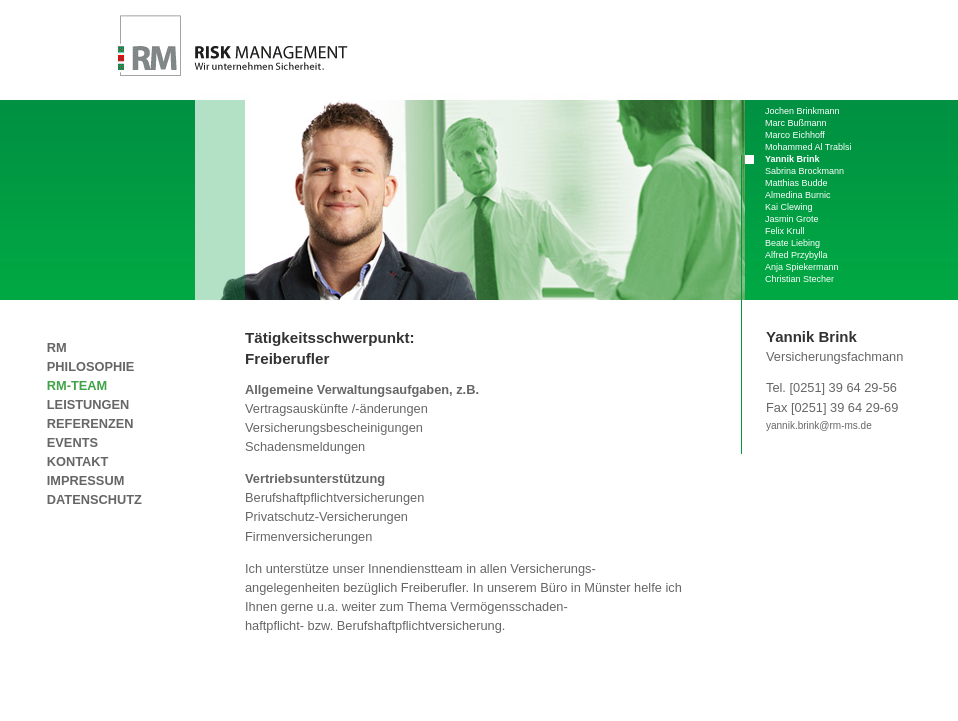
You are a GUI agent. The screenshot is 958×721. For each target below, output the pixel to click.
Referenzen (90, 423)
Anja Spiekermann (802, 267)
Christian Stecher (799, 279)
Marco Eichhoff (795, 135)
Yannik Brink (792, 159)
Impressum (86, 480)
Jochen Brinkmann (802, 111)
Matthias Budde (796, 183)
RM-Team (77, 385)
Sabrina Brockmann (804, 171)
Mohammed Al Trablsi (808, 147)
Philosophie (90, 366)
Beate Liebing (792, 243)
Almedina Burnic (798, 195)
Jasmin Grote (792, 219)
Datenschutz (94, 499)
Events (72, 442)
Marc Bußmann (796, 123)
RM (105, 347)
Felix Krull (785, 231)
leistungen (88, 404)
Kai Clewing (789, 207)
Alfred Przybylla (796, 255)
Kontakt (78, 461)
